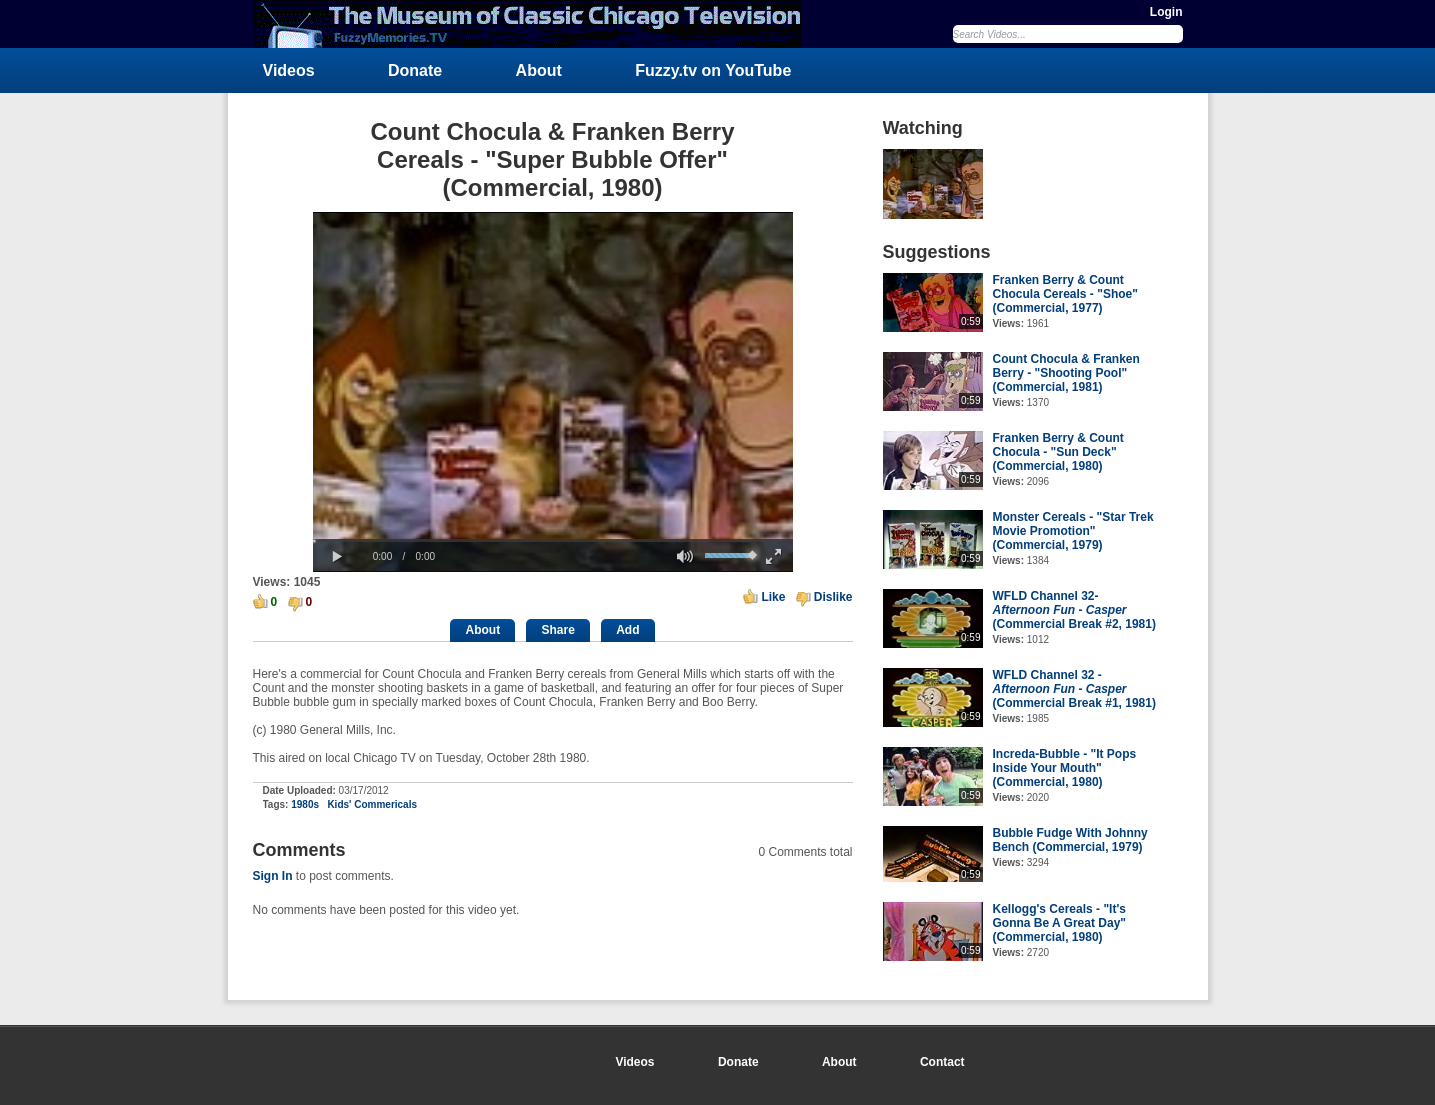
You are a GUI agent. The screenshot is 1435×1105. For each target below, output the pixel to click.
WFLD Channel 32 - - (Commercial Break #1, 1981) (1074, 689)
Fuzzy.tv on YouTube (713, 70)
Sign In (273, 876)
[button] (338, 557)
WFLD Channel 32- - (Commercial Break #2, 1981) (1074, 610)
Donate (415, 70)
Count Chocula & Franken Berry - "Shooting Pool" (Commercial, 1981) (1066, 373)
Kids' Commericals (372, 804)
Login (1166, 12)
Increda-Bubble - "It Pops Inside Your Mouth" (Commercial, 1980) (1065, 768)
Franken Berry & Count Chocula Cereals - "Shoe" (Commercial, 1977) (1065, 294)
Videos (289, 70)
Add (627, 630)
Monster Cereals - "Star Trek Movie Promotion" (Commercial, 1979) (1073, 531)
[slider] (553, 540)
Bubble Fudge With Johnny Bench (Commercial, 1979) (1070, 840)
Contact (942, 1062)
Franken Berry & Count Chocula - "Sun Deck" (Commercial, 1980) (1058, 452)
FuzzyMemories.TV (535, 24)
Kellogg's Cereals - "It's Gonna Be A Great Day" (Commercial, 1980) (1060, 923)
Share (557, 630)
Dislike (833, 597)
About (539, 70)
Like (773, 597)
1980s (305, 804)
